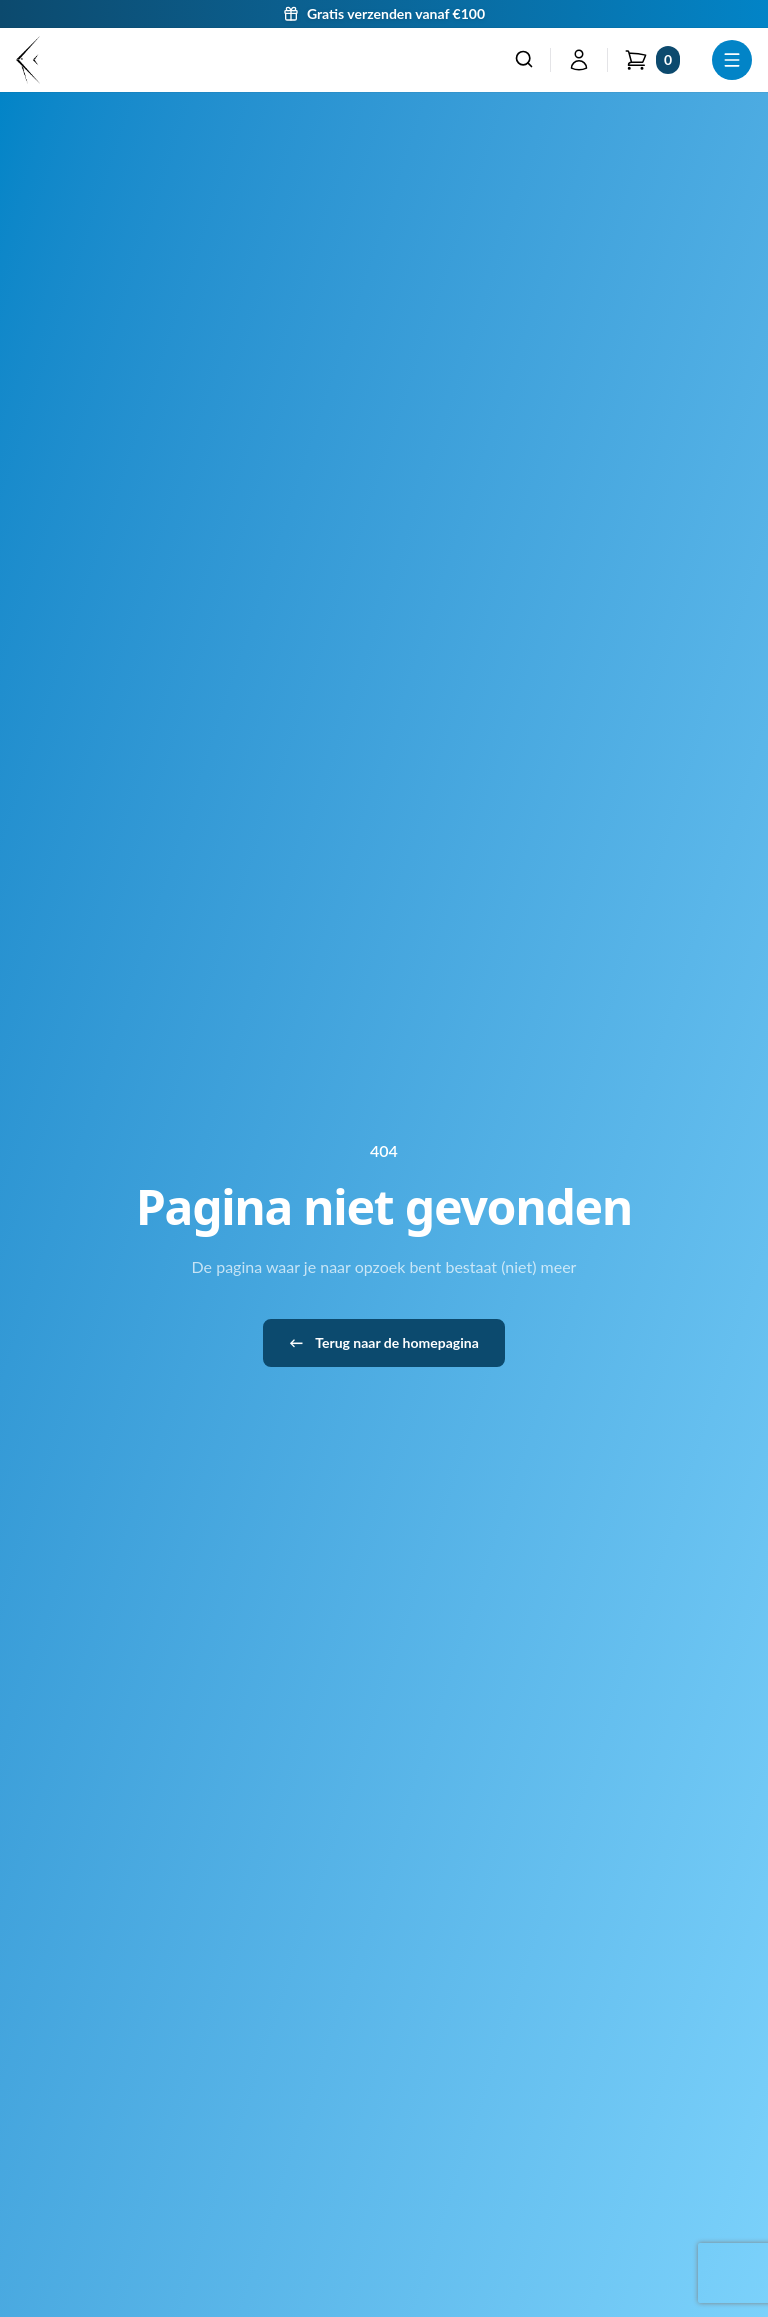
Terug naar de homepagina (384, 1343)
